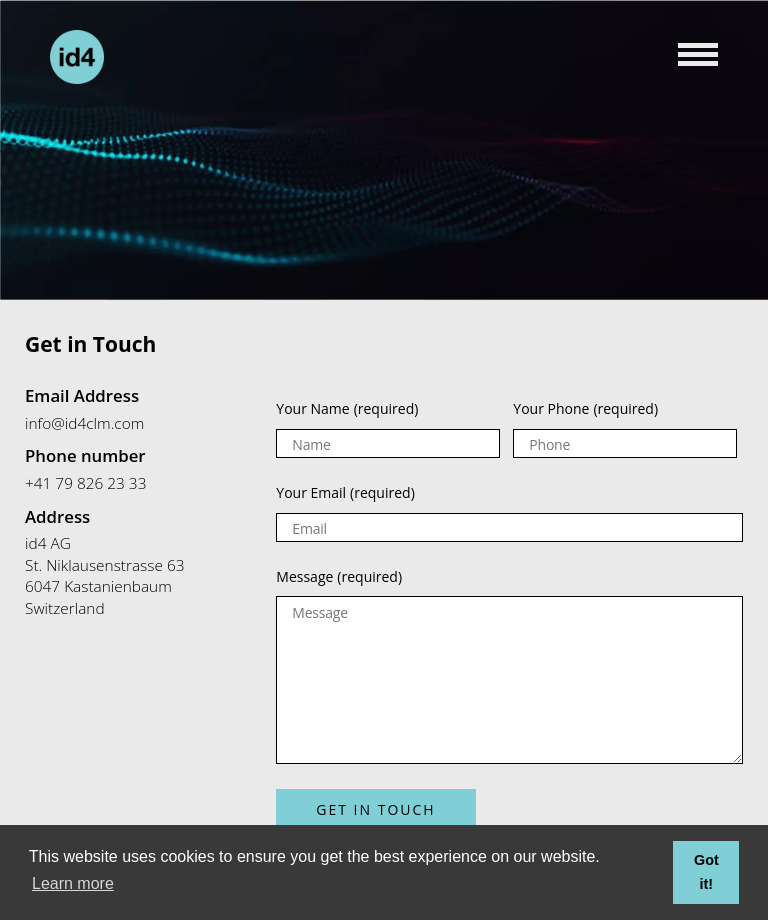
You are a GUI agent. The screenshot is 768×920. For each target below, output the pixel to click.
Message (339, 576)
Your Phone (585, 408)
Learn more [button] (73, 883)
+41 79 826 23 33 (85, 483)
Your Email (345, 492)
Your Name (347, 408)
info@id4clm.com (84, 423)
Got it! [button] (706, 872)
